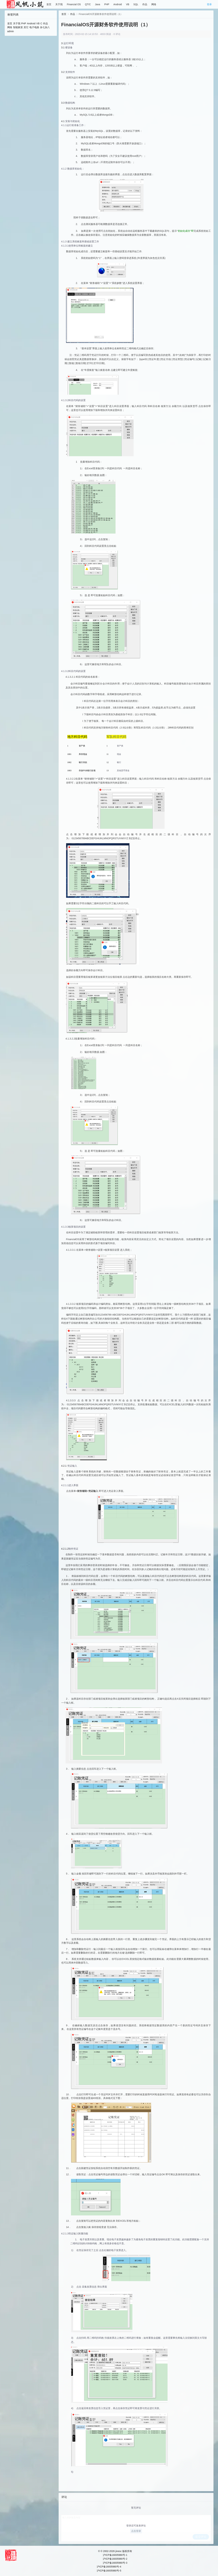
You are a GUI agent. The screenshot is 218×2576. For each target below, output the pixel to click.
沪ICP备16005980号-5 (109, 2570)
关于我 (59, 4)
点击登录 (136, 2531)
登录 (209, 4)
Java (97, 4)
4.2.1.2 (65, 1548)
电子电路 (34, 27)
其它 (26, 27)
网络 (153, 4)
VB (127, 4)
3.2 (63, 72)
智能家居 (18, 27)
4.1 (63, 121)
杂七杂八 (45, 27)
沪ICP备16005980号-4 (109, 2566)
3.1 (63, 47)
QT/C (88, 4)
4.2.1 (64, 1465)
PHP (106, 4)
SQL (135, 4)
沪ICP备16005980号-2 (115, 2558)
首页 (48, 4)
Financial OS (74, 4)
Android (117, 4)
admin (10, 31)
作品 (144, 4)
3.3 (63, 102)
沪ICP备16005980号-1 (115, 2555)
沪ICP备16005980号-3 (115, 2562)
